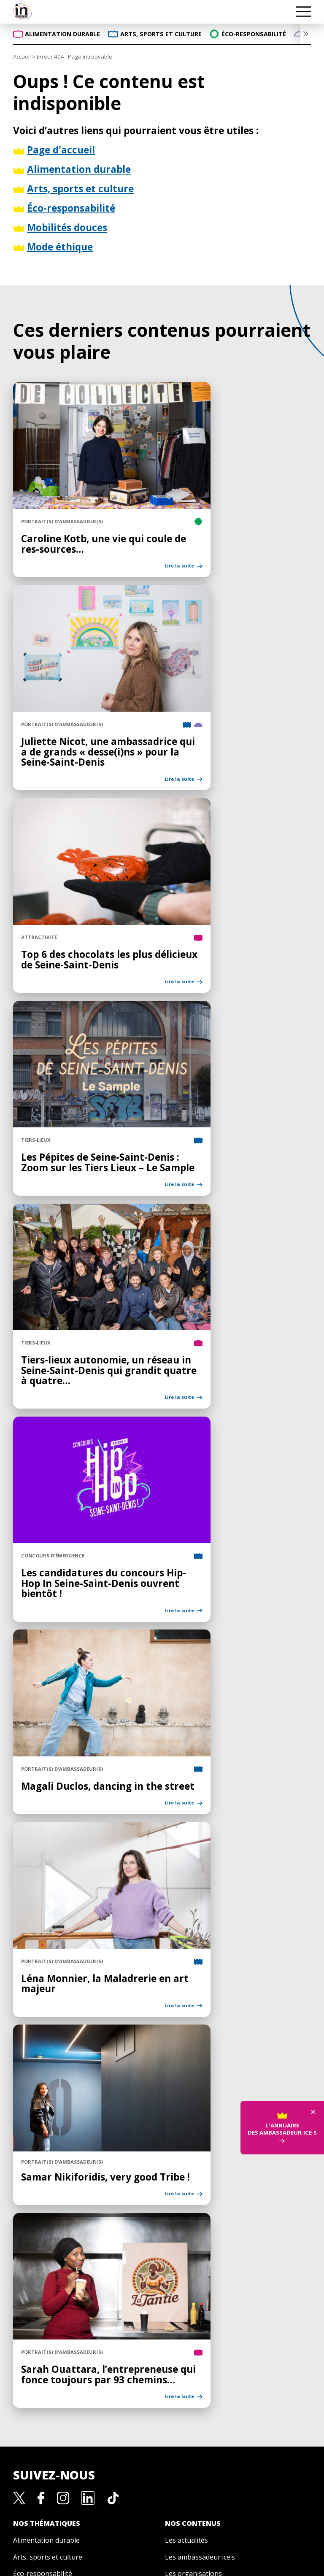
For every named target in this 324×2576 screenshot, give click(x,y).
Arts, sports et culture (47, 2299)
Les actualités (186, 2283)
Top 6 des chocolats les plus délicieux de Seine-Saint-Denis (76, 873)
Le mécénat (162, 2423)
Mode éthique (35, 2350)
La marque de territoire (162, 2389)
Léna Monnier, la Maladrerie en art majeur (82, 1773)
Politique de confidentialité (66, 2526)
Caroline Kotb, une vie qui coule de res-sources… (82, 510)
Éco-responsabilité (42, 2316)
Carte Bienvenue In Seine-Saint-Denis (162, 2440)
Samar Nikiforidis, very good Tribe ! (76, 1938)
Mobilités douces (40, 2333)
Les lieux (178, 2333)
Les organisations (193, 2316)
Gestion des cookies (162, 2473)
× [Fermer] (313, 1890)
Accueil (22, 56)
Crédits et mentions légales (172, 2526)
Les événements (190, 2350)
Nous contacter (162, 2457)
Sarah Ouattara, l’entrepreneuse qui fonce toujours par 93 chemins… (83, 2112)
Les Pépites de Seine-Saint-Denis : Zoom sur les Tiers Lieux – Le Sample (84, 1052)
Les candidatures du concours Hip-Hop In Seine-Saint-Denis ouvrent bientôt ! (85, 1426)
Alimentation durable (46, 2283)
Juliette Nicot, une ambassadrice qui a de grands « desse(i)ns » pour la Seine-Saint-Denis (83, 689)
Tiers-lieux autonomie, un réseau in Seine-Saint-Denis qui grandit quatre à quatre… (84, 1236)
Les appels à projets (197, 2367)
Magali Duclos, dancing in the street (82, 1605)
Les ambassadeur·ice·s (200, 2299)
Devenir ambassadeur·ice (162, 2406)
